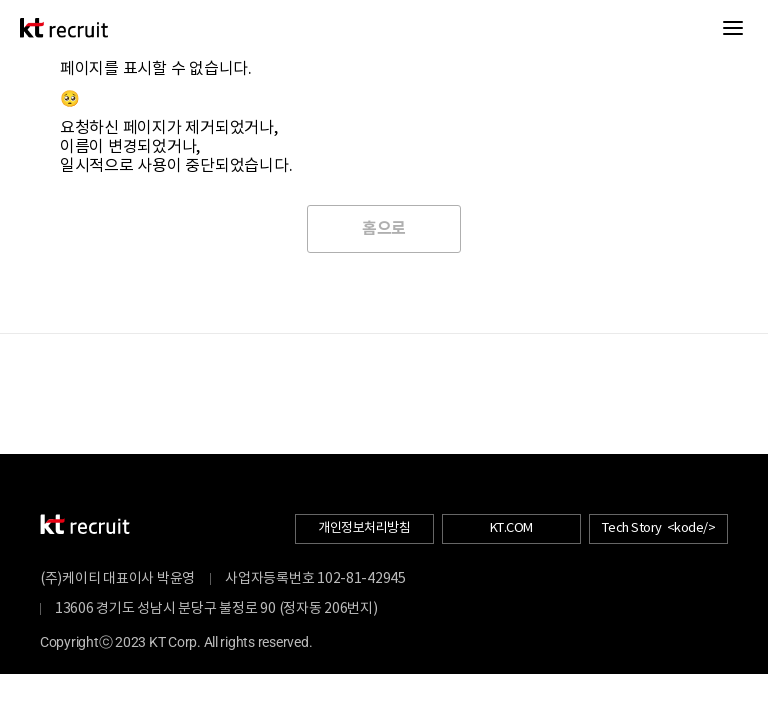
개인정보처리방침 (364, 528)
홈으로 (384, 229)
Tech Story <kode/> (659, 528)
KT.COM (511, 528)
